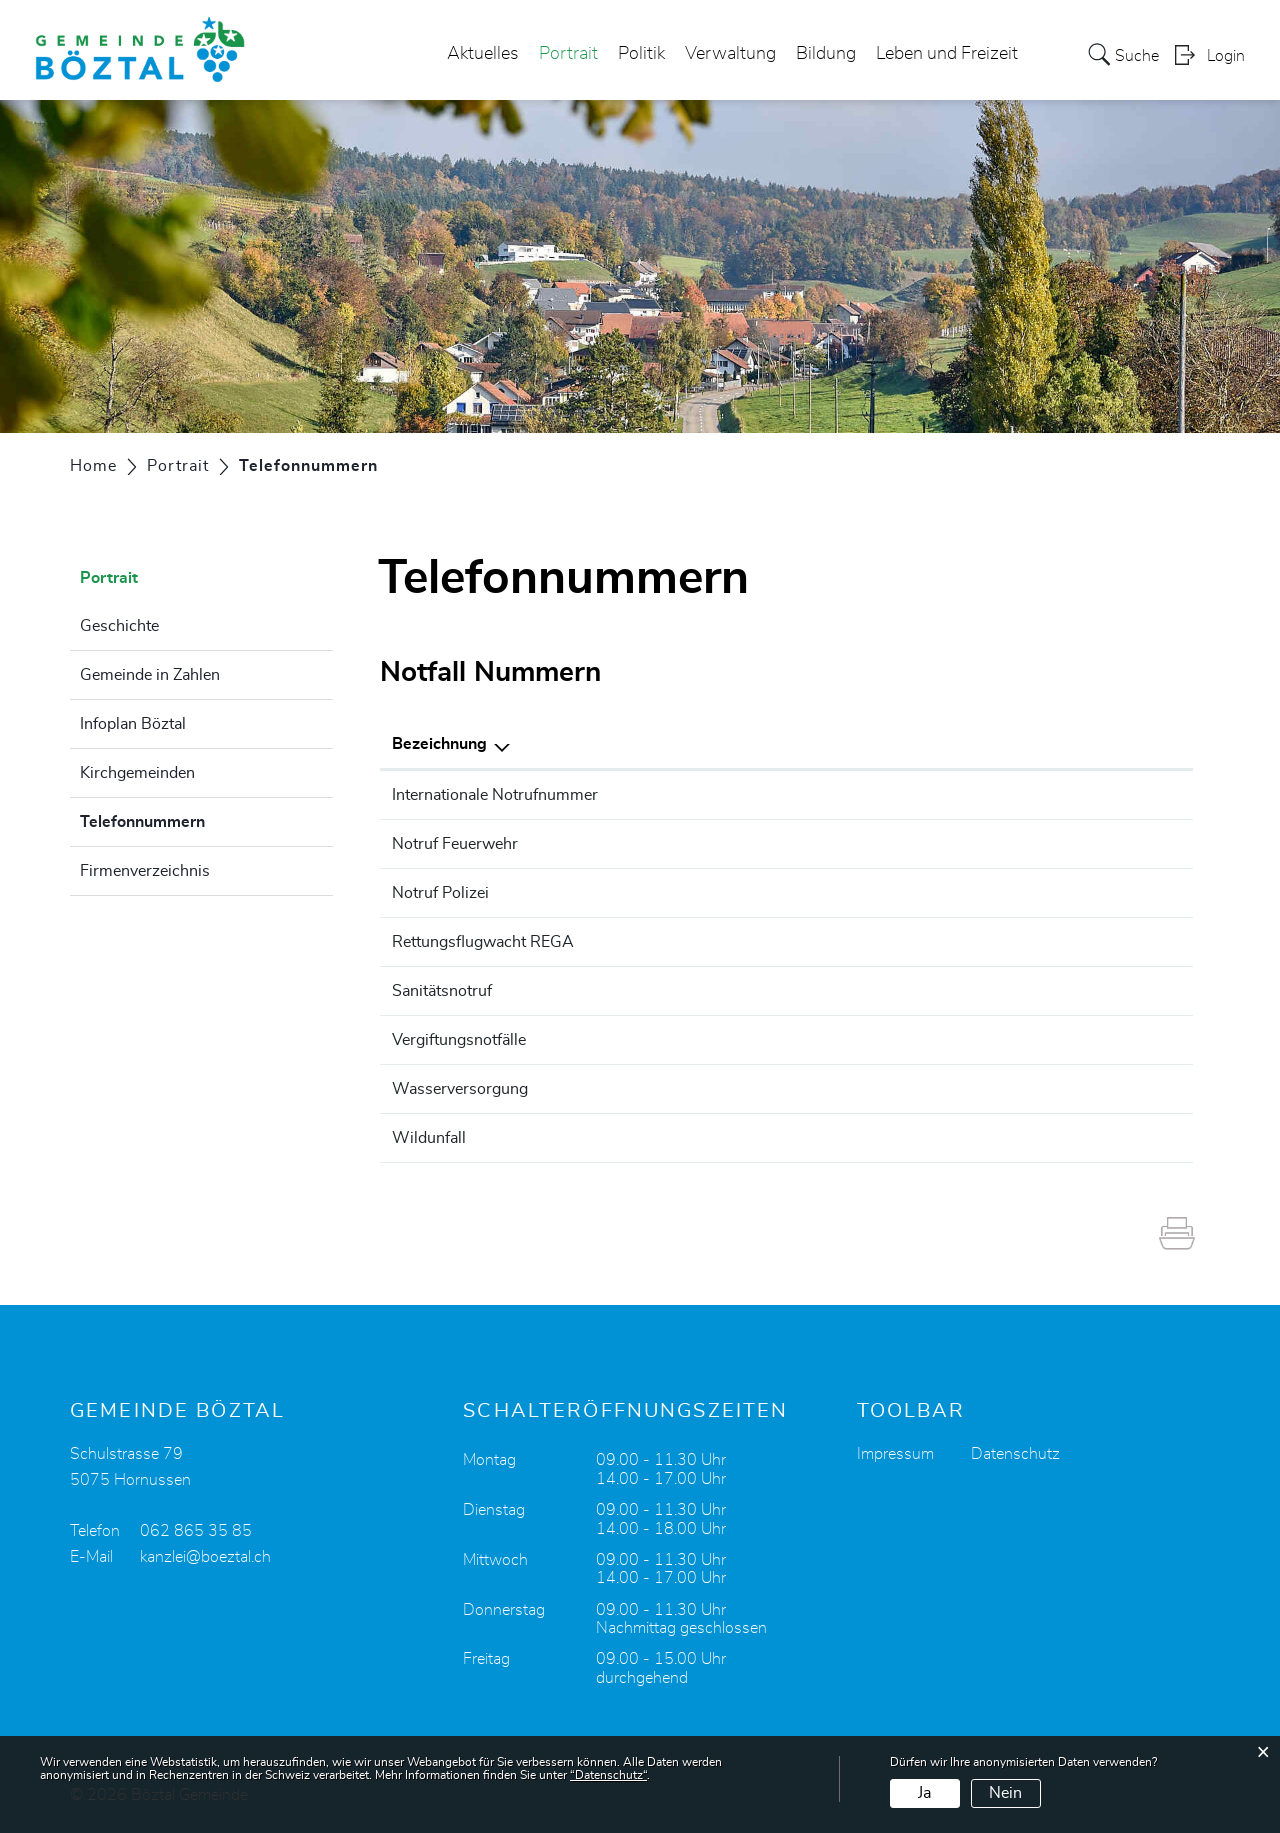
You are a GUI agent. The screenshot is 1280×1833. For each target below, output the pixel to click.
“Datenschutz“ (608, 1775)
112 (912, 795)
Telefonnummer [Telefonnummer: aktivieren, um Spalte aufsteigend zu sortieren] (955, 744)
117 (912, 893)
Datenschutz (1015, 1454)
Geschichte (119, 626)
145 (912, 1040)
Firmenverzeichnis (145, 871)
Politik (641, 54)
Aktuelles (483, 54)
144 (912, 991)
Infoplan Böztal (133, 724)
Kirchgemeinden (137, 773)
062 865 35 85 (196, 1531)
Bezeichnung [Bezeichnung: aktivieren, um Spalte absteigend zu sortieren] (439, 744)
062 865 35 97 (953, 1089)
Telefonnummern (192, 819)
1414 (917, 942)
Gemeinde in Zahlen (150, 675)
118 (912, 844)
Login (1226, 56)
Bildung (826, 54)
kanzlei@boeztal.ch (205, 1557)
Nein (1005, 1793)
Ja (924, 1793)
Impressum (895, 1454)
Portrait (568, 54)
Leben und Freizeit (947, 54)
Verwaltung (730, 54)
